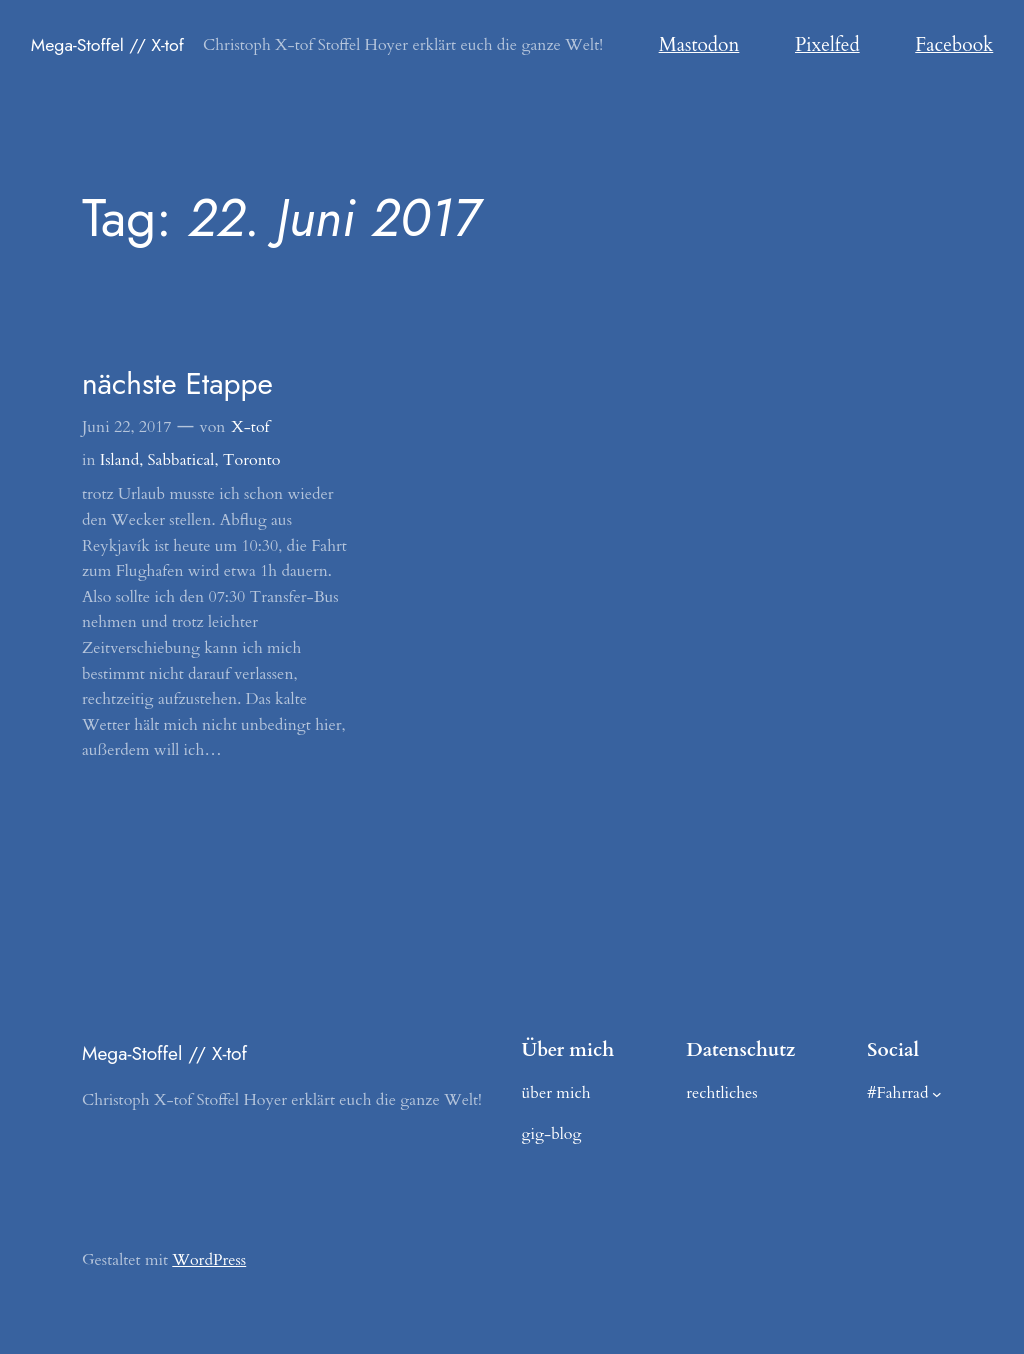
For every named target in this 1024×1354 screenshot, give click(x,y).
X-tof (250, 427)
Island (119, 460)
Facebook (954, 45)
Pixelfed (827, 45)
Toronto (252, 460)
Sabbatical (181, 460)
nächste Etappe (177, 384)
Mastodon (699, 45)
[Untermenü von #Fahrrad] (937, 1094)
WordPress (209, 1260)
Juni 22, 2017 (127, 427)
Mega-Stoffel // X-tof (107, 45)
